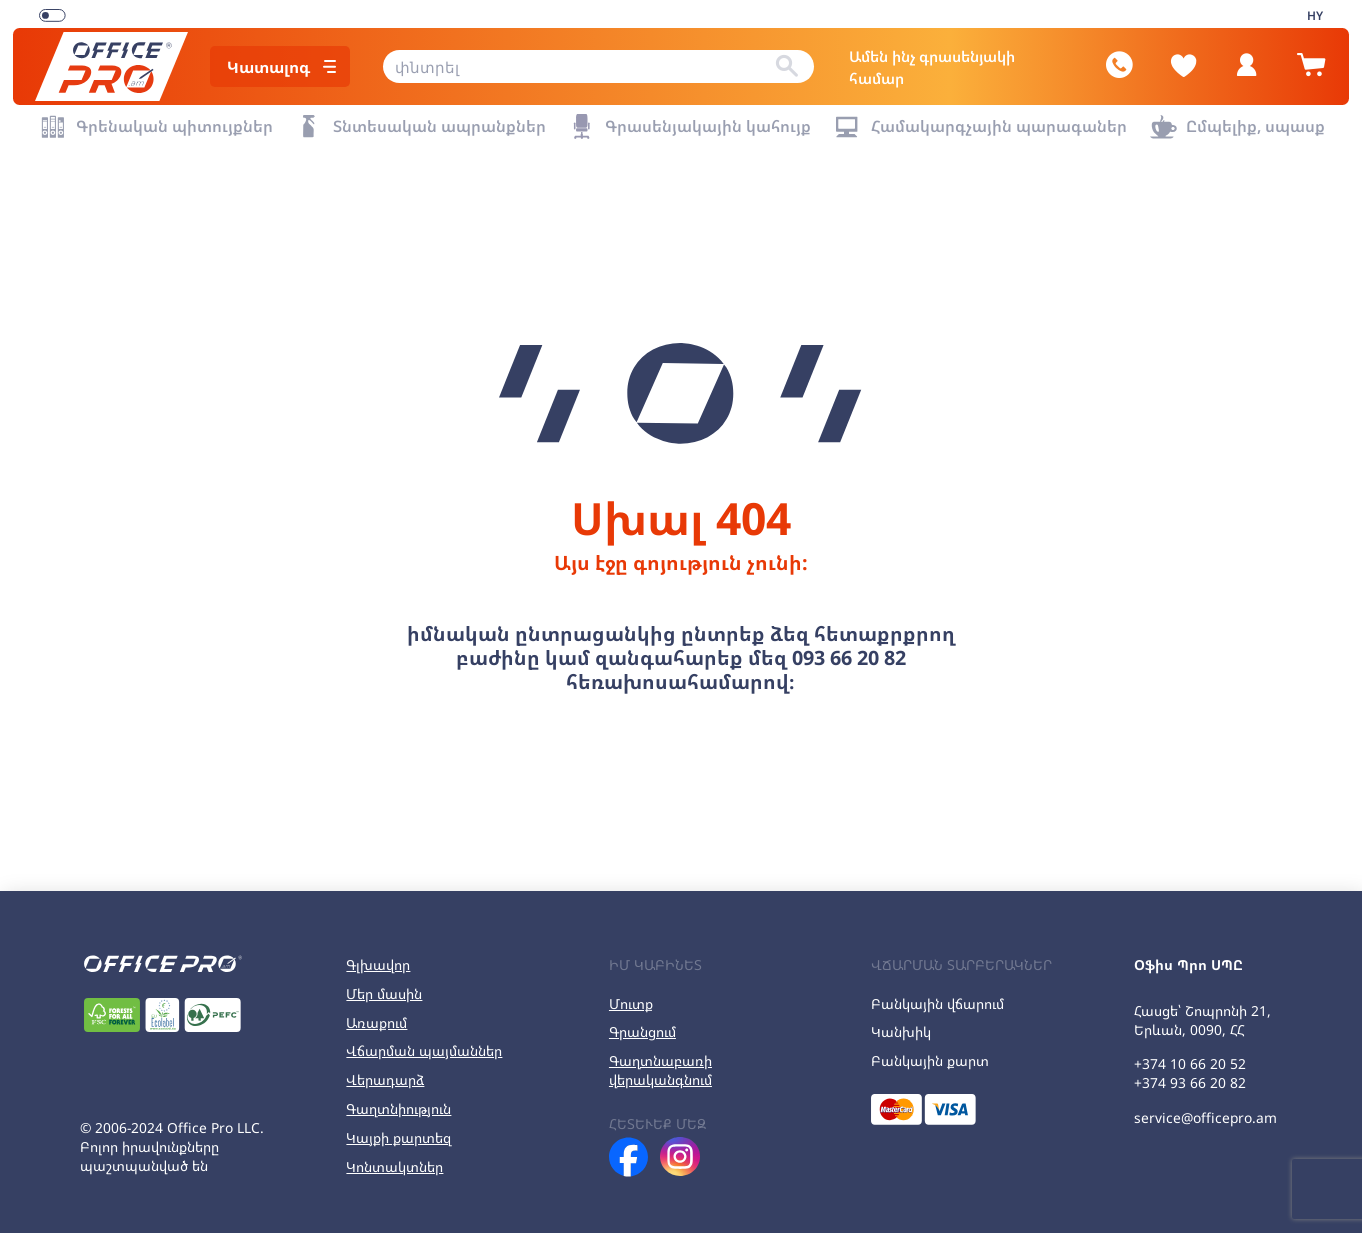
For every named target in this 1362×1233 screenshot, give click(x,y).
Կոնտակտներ (394, 1158)
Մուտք (631, 994)
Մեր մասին (384, 984)
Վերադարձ (385, 1071)
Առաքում (376, 1013)
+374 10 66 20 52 (1190, 1055)
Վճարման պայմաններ (424, 1042)
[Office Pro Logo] (119, 62)
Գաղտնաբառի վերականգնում (660, 1062)
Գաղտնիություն (398, 1100)
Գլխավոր (378, 956)
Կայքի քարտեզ (398, 1129)
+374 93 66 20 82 (1190, 1074)
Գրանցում (642, 1023)
